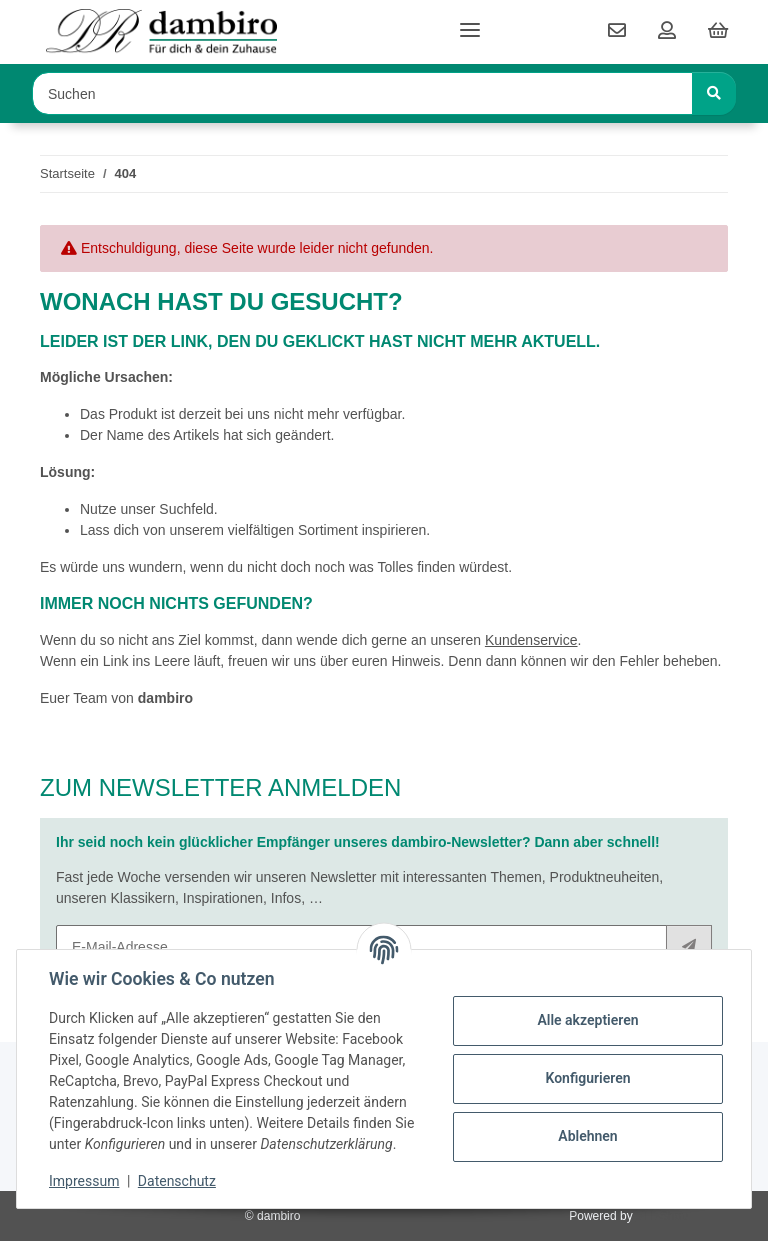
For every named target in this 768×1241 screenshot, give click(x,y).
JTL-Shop (662, 1216)
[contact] (617, 31)
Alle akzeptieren (587, 1020)
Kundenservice (531, 640)
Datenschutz (177, 1181)
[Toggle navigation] (470, 22)
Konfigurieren (587, 1078)
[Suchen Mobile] (362, 93)
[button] (667, 31)
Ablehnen (587, 1136)
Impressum (84, 1181)
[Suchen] (714, 93)
